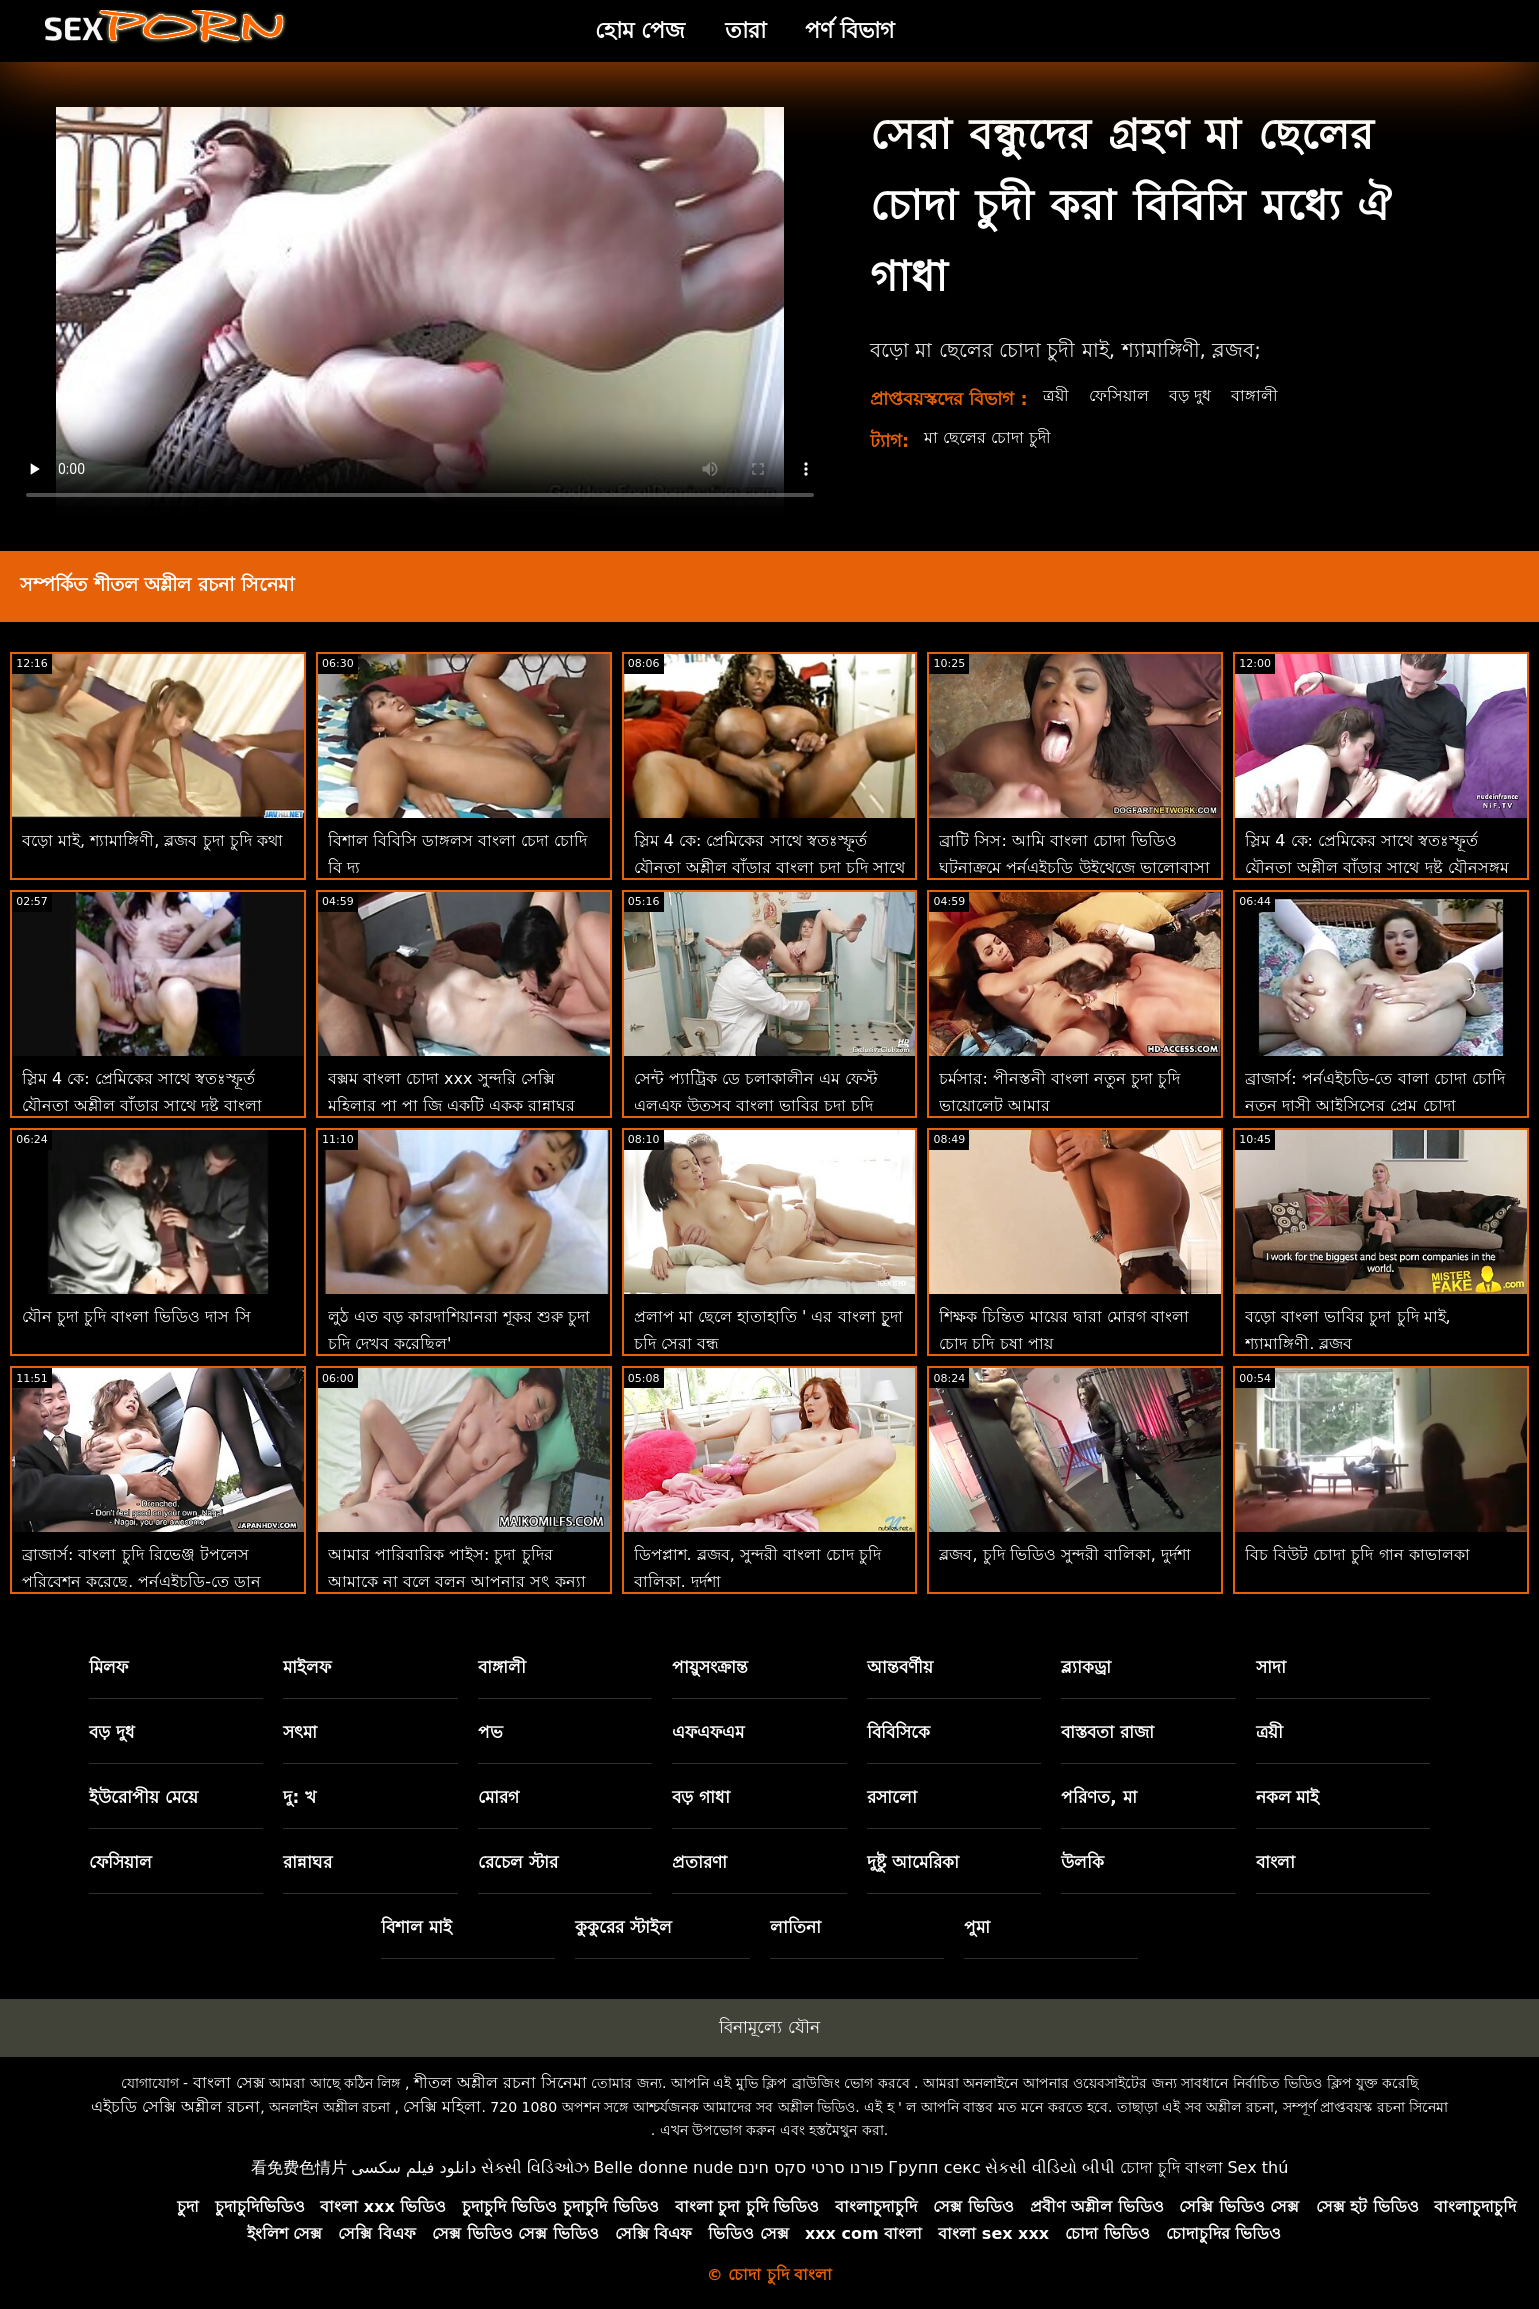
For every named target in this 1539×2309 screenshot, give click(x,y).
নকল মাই (1288, 1797)
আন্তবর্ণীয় (900, 1667)
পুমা (977, 1927)
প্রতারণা (699, 1862)
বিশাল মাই (416, 1927)
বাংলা (1275, 1862)
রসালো (892, 1797)
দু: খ (299, 1797)
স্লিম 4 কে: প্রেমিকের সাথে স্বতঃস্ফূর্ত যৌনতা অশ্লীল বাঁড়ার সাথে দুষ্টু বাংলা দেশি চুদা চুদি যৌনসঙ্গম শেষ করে (142, 1105)
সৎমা (300, 1732)
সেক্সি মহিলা (442, 2106)
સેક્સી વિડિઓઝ (535, 2167)
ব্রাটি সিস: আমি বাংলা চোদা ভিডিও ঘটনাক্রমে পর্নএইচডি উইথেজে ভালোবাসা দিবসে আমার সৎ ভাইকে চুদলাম (1074, 867)
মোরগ (498, 1797)
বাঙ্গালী (1254, 395)
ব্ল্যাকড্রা (1086, 1667)
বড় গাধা (701, 1797)
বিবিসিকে (898, 1732)
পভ (490, 1732)
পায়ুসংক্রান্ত (710, 1667)
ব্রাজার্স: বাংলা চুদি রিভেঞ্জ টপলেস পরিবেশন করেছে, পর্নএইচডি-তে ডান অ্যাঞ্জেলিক (141, 1581)
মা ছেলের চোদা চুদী (987, 437)
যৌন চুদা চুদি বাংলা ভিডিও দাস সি (136, 1316)
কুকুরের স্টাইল (623, 1927)
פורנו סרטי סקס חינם (811, 2167)
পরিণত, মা (1098, 1797)
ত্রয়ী (1056, 395)
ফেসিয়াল (1119, 395)
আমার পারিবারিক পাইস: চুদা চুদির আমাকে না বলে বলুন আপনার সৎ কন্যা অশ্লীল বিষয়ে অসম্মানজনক (457, 1581)
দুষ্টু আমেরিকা (913, 1862)
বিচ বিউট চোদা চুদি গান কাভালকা (1357, 1554)
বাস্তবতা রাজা (1107, 1732)
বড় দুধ (1190, 395)
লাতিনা (795, 1927)
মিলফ (108, 1667)
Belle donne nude (663, 2167)
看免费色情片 (299, 2167)
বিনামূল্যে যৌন (769, 2027)
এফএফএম (708, 1732)
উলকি (1082, 1862)
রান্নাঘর (307, 1862)
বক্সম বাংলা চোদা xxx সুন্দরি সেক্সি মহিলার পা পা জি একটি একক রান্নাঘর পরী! (452, 1105)
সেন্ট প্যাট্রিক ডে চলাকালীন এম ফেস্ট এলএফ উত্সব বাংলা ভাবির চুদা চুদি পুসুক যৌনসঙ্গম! (756, 1105)
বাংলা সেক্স (229, 2082)
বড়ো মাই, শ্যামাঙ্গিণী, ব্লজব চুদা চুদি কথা (152, 840)
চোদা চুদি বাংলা (1171, 2167)
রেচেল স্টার (518, 1862)
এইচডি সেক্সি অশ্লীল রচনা (175, 2106)
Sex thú (1257, 2167)
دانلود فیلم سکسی (413, 2167)
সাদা (1271, 1667)
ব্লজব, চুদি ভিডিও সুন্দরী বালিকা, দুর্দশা (1065, 1554)
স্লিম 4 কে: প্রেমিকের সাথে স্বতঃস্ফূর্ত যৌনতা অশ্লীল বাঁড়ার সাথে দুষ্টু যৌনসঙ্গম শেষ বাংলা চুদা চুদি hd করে (1376, 867)
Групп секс (934, 2167)
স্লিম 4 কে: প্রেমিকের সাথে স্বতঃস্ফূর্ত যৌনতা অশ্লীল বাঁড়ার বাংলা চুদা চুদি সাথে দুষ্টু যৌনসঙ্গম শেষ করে (770, 867)
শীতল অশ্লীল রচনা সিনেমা (500, 2082)
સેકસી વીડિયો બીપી (1050, 2167)
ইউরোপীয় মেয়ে (143, 1797)
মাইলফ (307, 1667)
